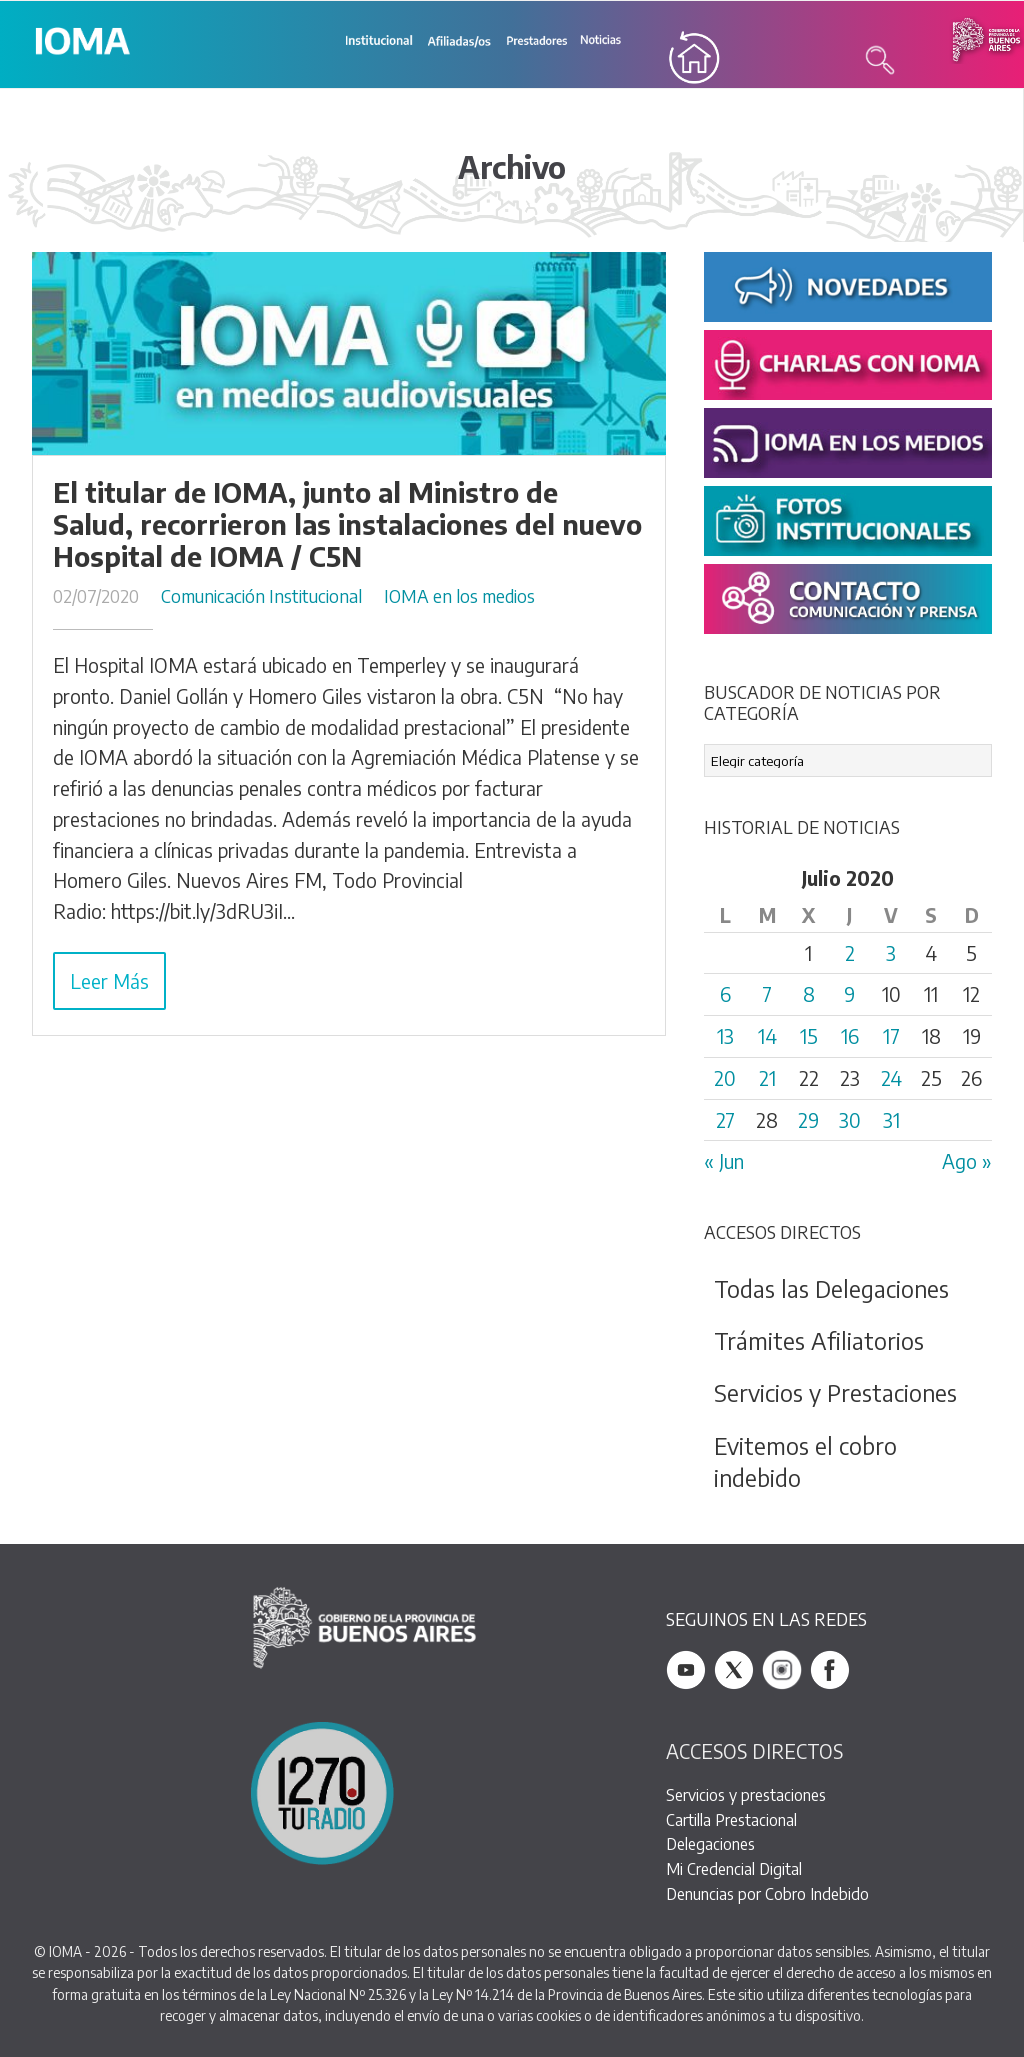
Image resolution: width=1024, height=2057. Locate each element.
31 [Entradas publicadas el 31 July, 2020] (891, 1120)
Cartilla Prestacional (731, 1819)
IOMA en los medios (459, 596)
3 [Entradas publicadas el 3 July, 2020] (891, 953)
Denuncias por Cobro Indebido (767, 1893)
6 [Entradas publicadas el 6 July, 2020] (725, 995)
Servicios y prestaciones (746, 1795)
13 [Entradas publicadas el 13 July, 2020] (725, 1037)
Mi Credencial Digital (734, 1869)
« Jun (724, 1162)
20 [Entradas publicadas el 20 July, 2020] (725, 1078)
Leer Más (109, 981)
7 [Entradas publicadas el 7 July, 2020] (767, 995)
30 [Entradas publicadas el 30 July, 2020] (850, 1120)
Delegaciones (710, 1844)
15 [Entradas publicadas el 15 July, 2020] (809, 1037)
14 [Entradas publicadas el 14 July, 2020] (767, 1037)
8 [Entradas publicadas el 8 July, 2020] (809, 995)
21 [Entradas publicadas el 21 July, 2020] (767, 1078)
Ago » (967, 1162)
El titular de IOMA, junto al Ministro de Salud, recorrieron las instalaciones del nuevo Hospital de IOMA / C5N (347, 524)
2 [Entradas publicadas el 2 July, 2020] (850, 953)
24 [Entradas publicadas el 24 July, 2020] (891, 1078)
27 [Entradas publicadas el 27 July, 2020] (725, 1120)
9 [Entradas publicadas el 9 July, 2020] (849, 995)
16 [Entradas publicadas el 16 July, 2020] (850, 1037)
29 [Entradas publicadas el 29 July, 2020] (808, 1120)
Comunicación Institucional (261, 596)
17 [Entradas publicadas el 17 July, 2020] (891, 1037)
